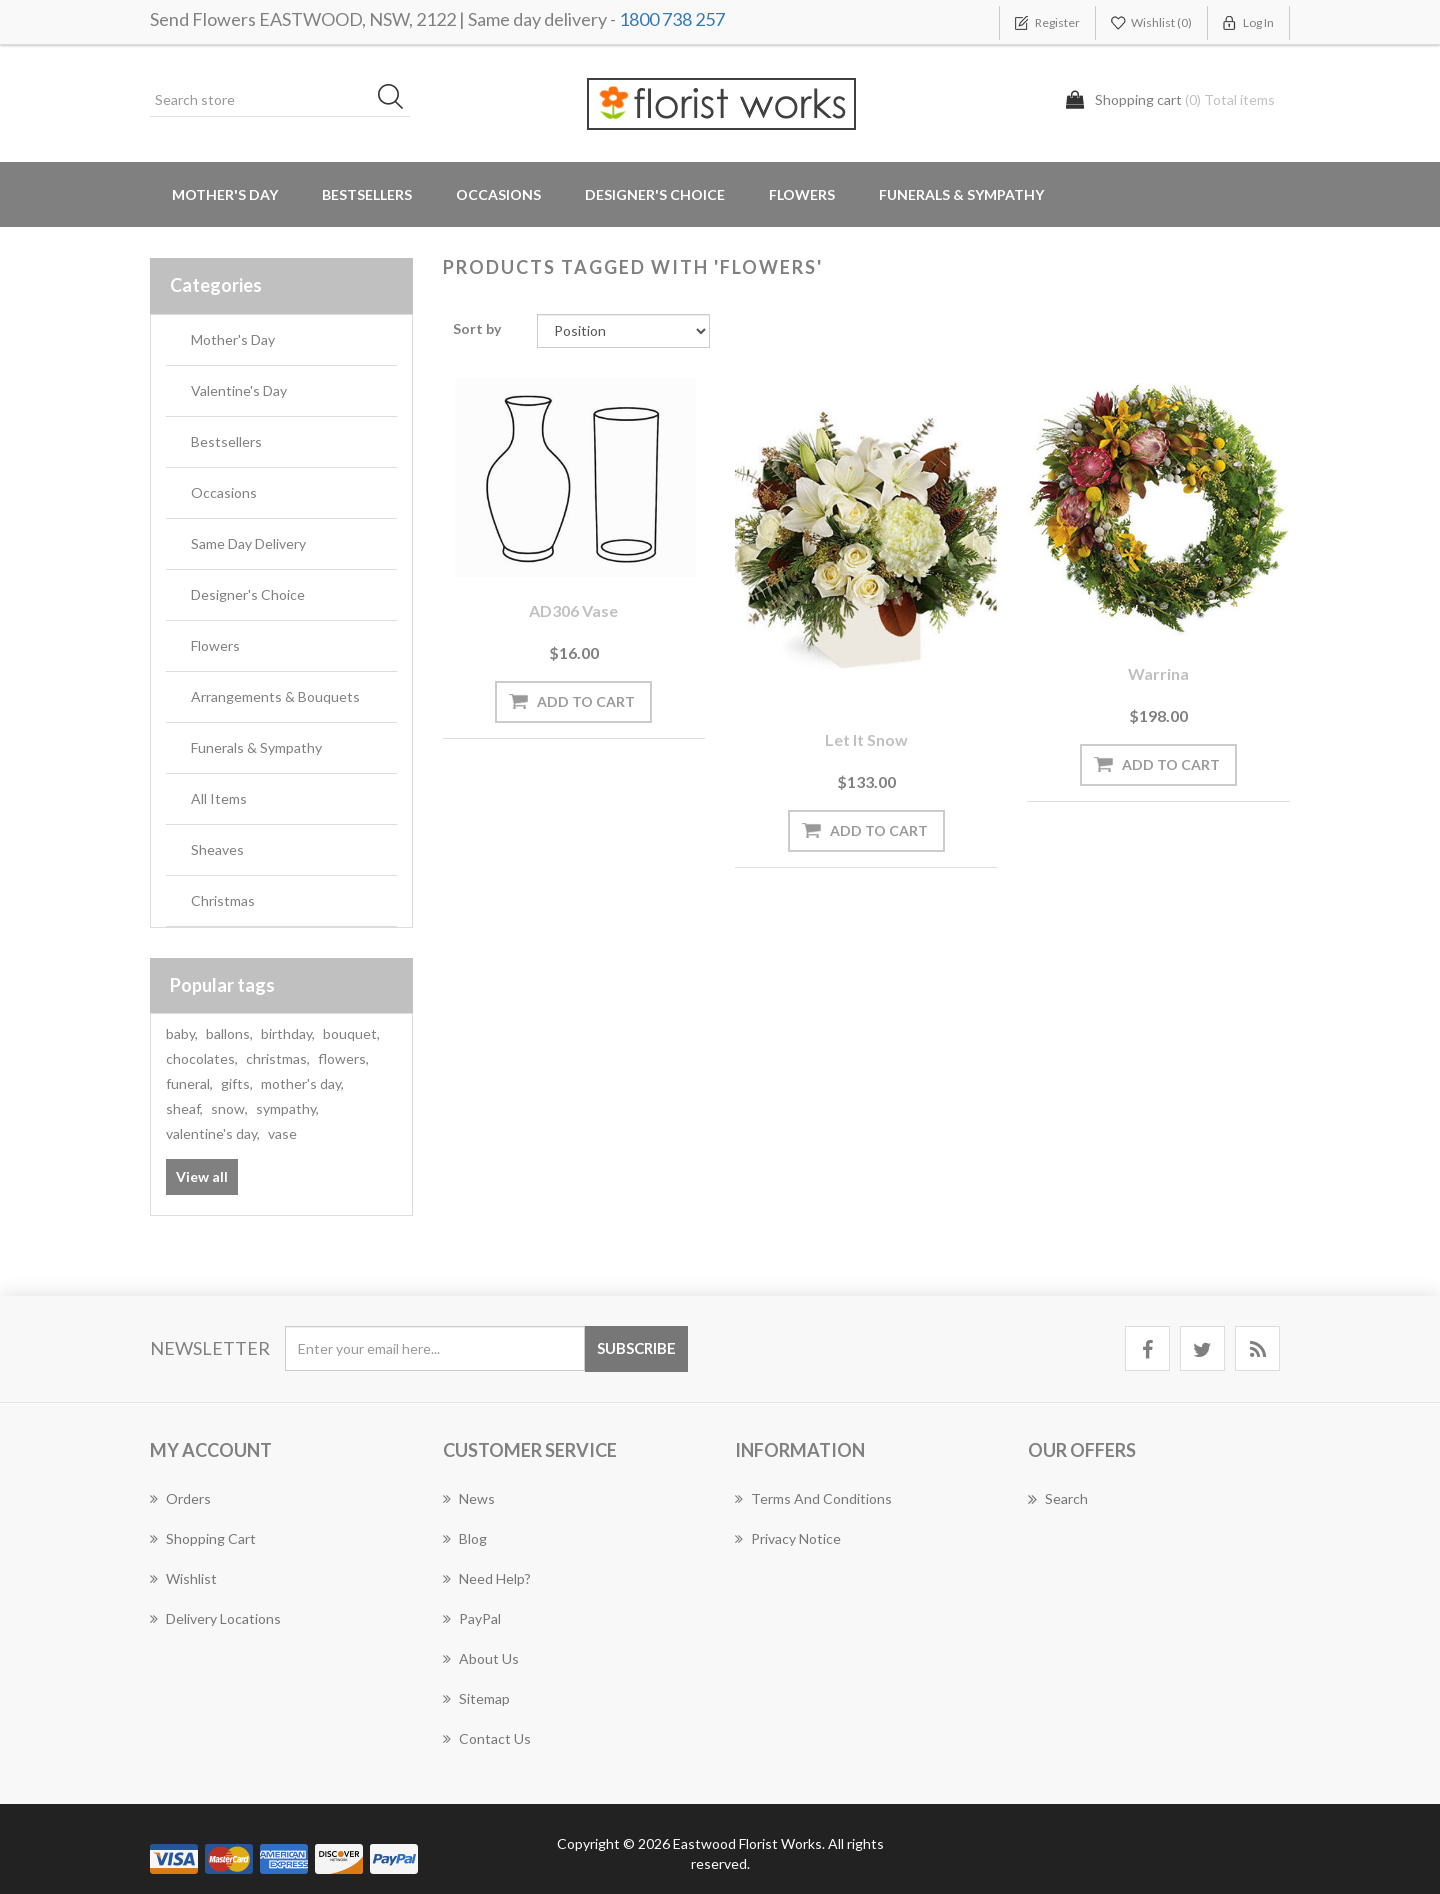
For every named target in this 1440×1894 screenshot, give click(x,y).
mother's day (302, 1083)
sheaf (184, 1108)
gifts (237, 1083)
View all (202, 1176)
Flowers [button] (802, 194)
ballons (229, 1033)
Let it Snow (866, 739)
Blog (465, 1538)
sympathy (287, 1108)
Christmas (223, 900)
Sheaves (217, 849)
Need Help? (487, 1578)
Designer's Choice (655, 194)
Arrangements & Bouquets (275, 696)
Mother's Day (225, 194)
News (469, 1498)
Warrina (1158, 673)
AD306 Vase (573, 610)
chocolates (202, 1058)
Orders (180, 1498)
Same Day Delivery (248, 543)
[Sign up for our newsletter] (435, 1348)
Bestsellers (367, 194)
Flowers (215, 645)
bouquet (351, 1033)
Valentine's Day (239, 390)
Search (1058, 1499)
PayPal (472, 1618)
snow (229, 1108)
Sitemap (476, 1698)
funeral (189, 1083)
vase (282, 1133)
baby (182, 1033)
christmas (278, 1058)
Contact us (487, 1738)
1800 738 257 (672, 19)
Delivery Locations (215, 1618)
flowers (343, 1058)
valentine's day (213, 1133)
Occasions (224, 492)
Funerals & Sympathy (961, 194)
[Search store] (280, 100)
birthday (288, 1033)
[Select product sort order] (623, 331)
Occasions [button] (498, 194)
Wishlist (183, 1578)
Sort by (477, 328)
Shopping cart (203, 1538)
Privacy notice (788, 1538)
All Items (219, 798)
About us (481, 1658)
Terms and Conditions (813, 1498)
